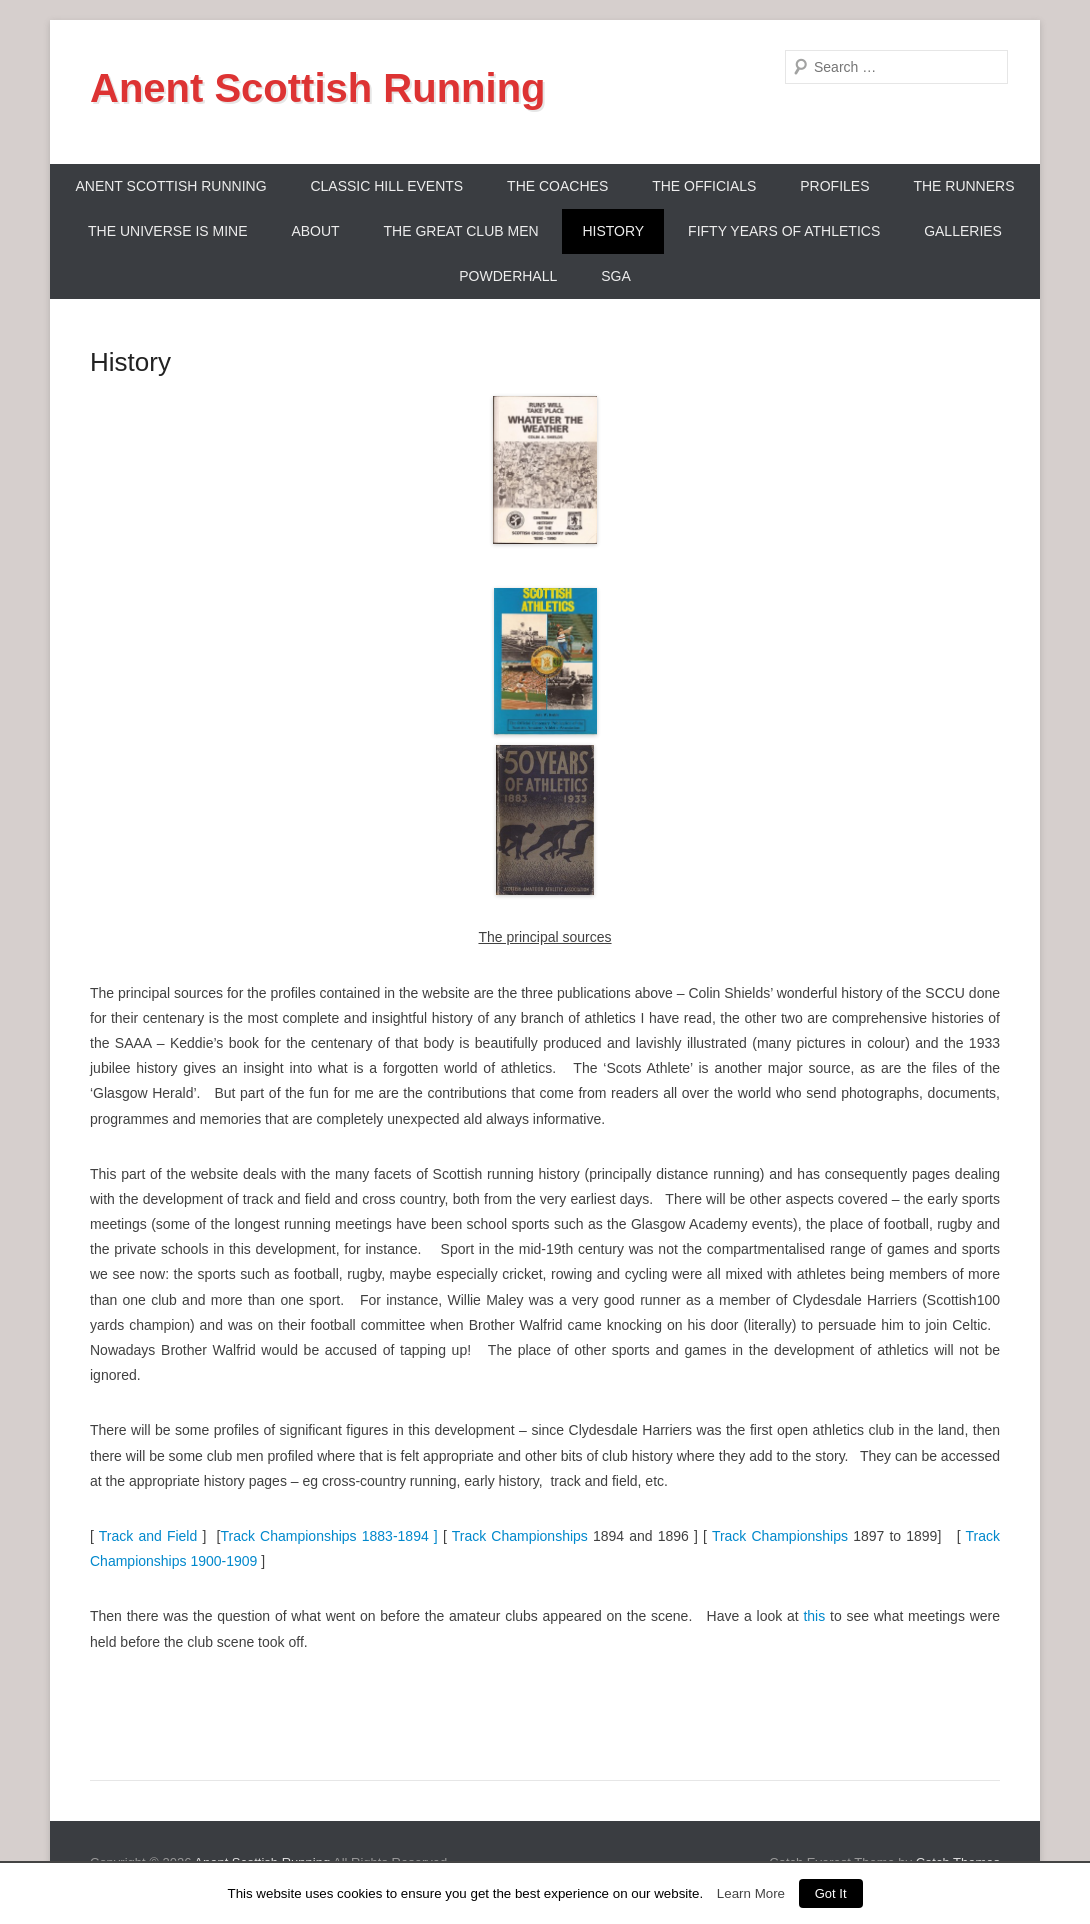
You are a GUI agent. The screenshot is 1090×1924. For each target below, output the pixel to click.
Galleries (963, 231)
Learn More (751, 1893)
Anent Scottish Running (318, 88)
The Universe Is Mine (167, 231)
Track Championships (520, 1536)
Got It (831, 1893)
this (814, 1616)
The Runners (963, 186)
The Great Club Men (461, 231)
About (315, 231)
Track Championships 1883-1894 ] (328, 1536)
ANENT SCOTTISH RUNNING (170, 186)
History (613, 231)
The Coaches (557, 186)
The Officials (704, 186)
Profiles (834, 186)
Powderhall (508, 276)
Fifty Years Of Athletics (784, 231)
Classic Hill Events (386, 186)
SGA (616, 276)
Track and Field (145, 1536)
